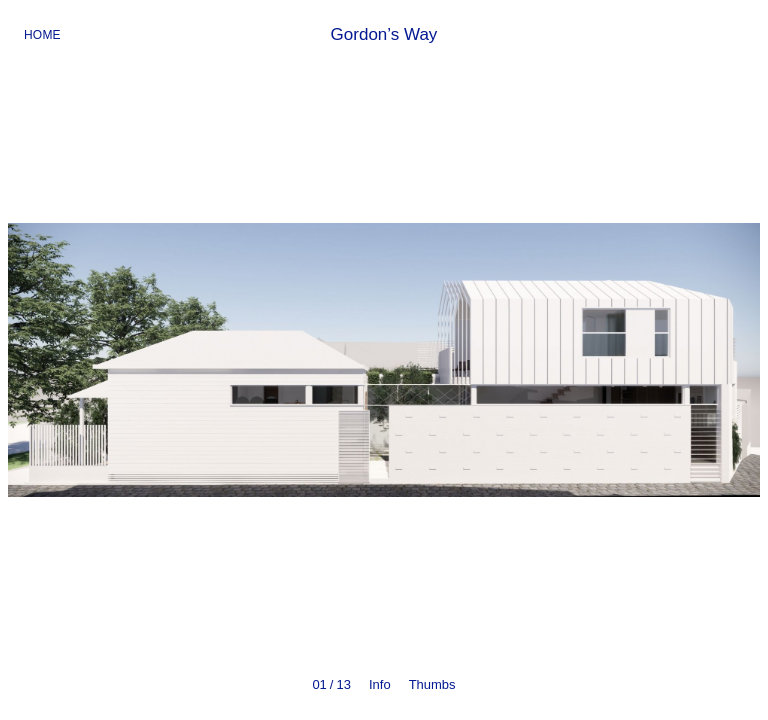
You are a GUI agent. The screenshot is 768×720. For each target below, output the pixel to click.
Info (380, 684)
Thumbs (432, 684)
